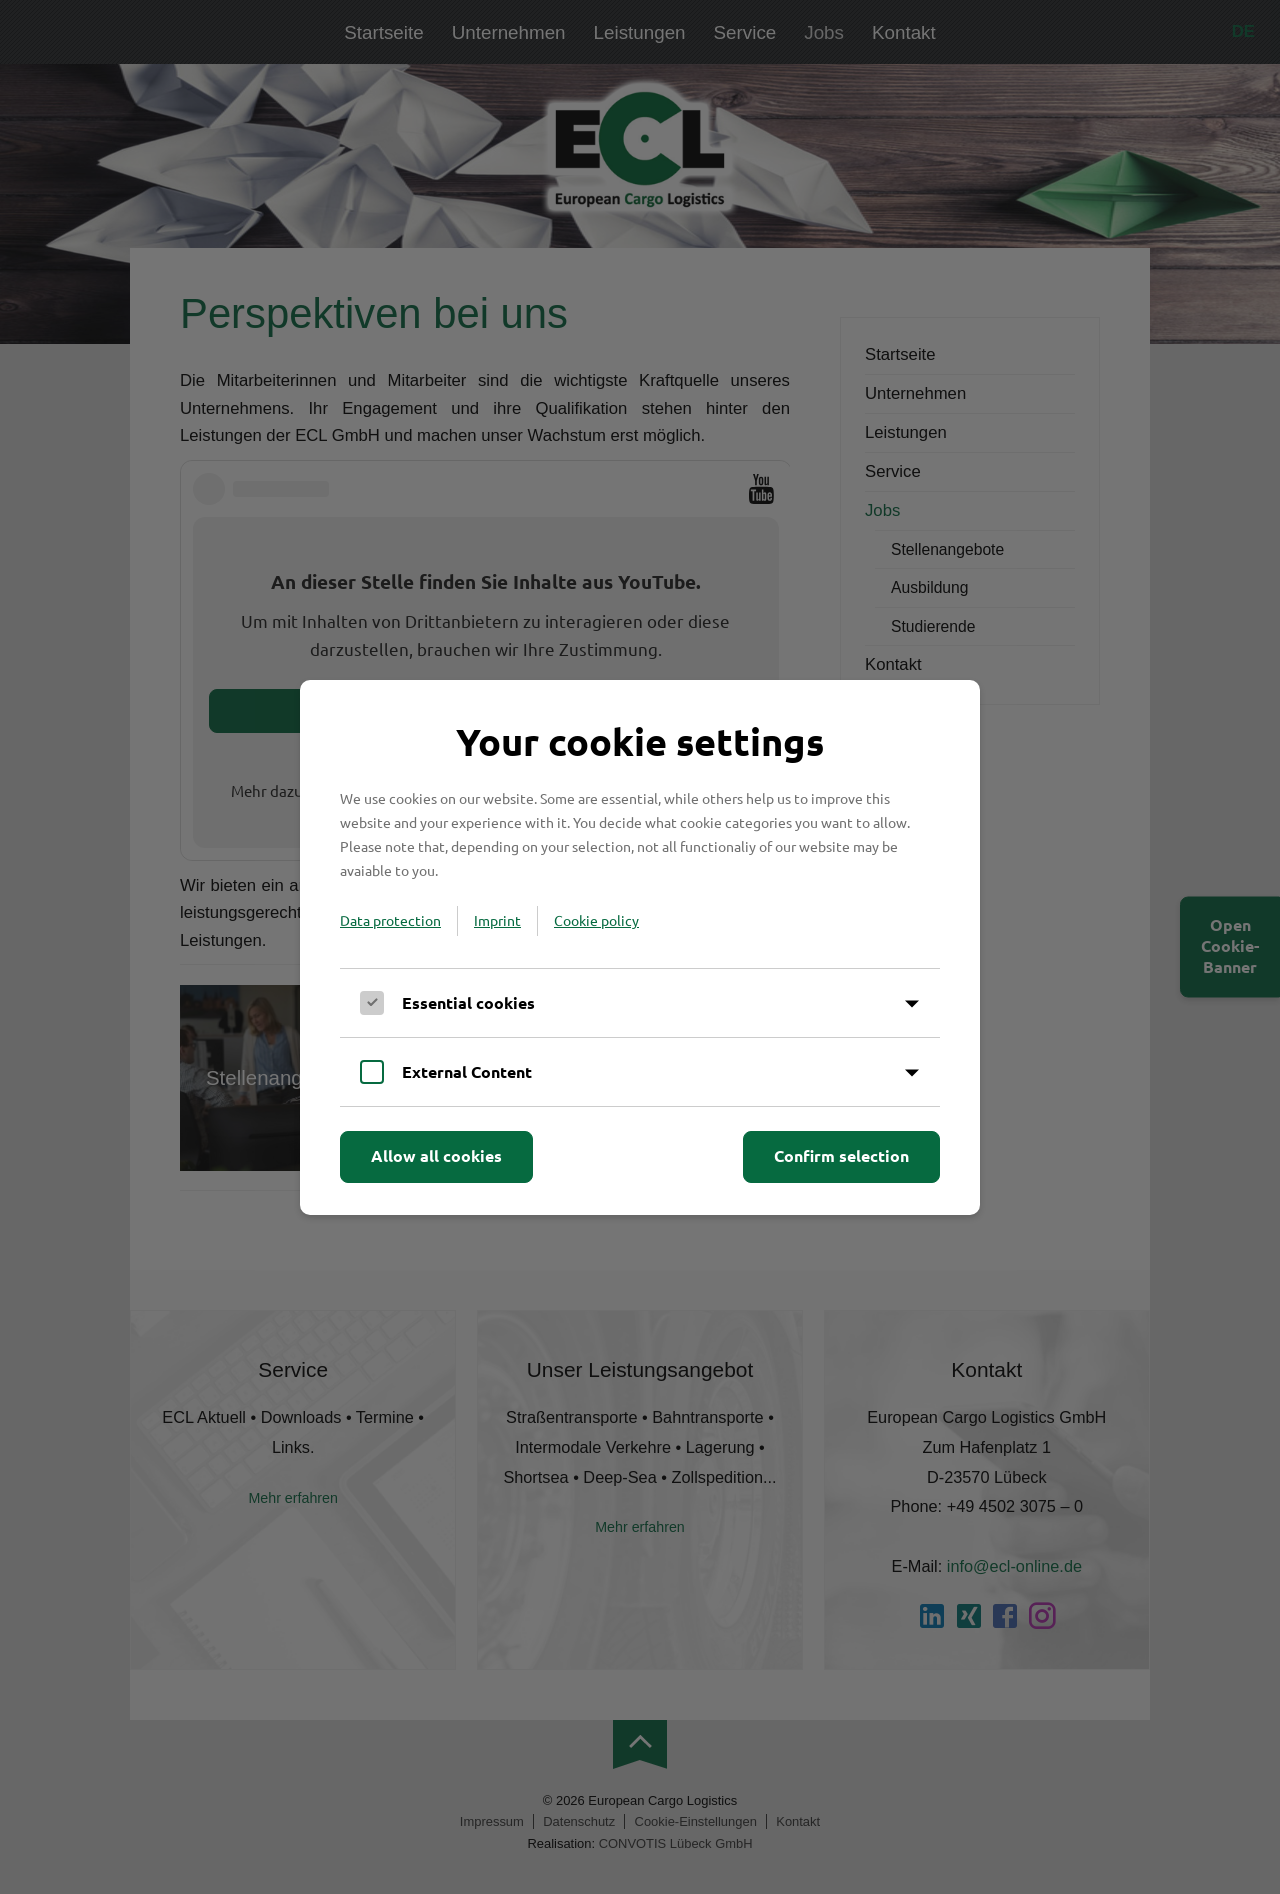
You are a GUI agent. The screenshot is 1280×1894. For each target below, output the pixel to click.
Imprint (497, 920)
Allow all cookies (436, 1155)
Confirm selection (841, 1155)
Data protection (390, 920)
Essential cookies (468, 1002)
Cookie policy (596, 920)
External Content (467, 1071)
